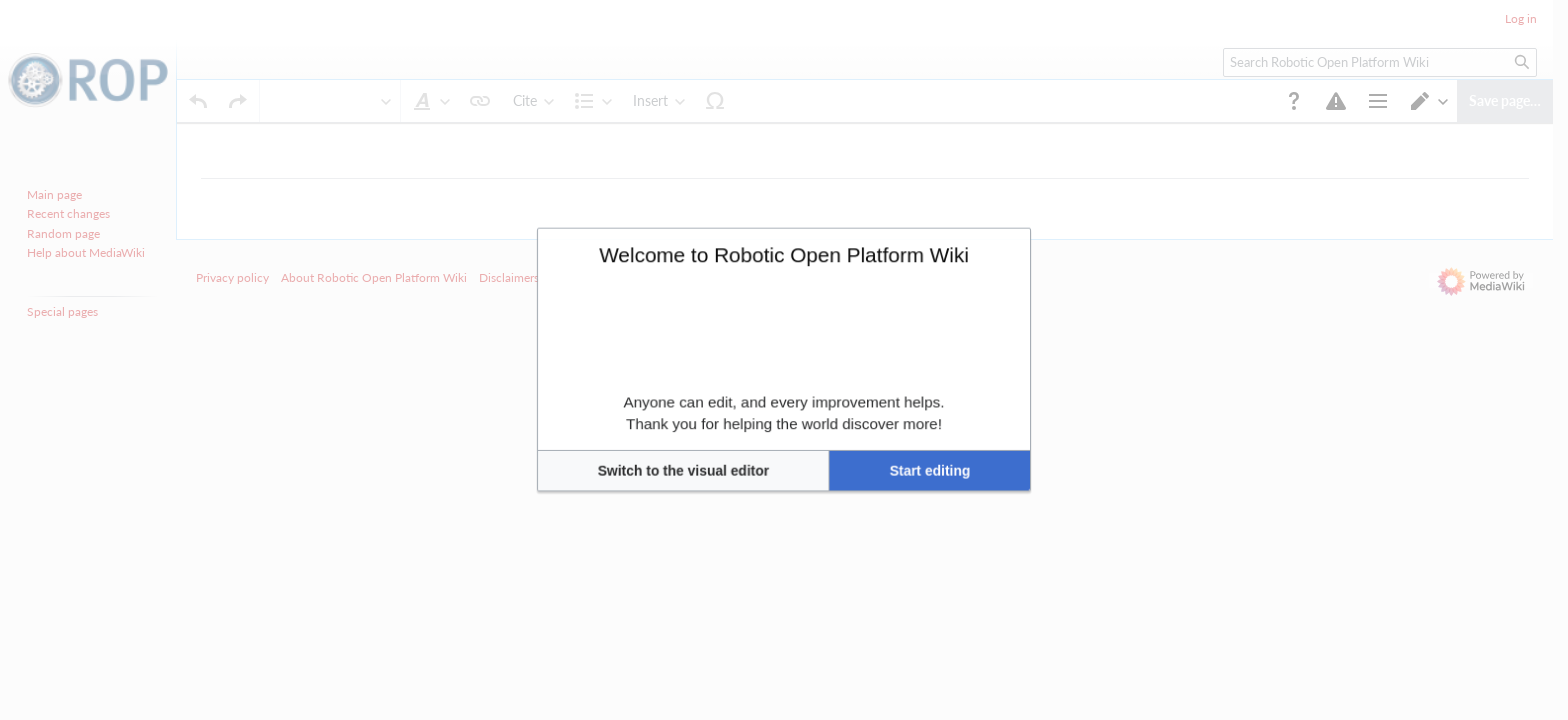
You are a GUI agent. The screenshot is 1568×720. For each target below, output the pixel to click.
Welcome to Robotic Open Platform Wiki (784, 298)
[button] (726, 424)
